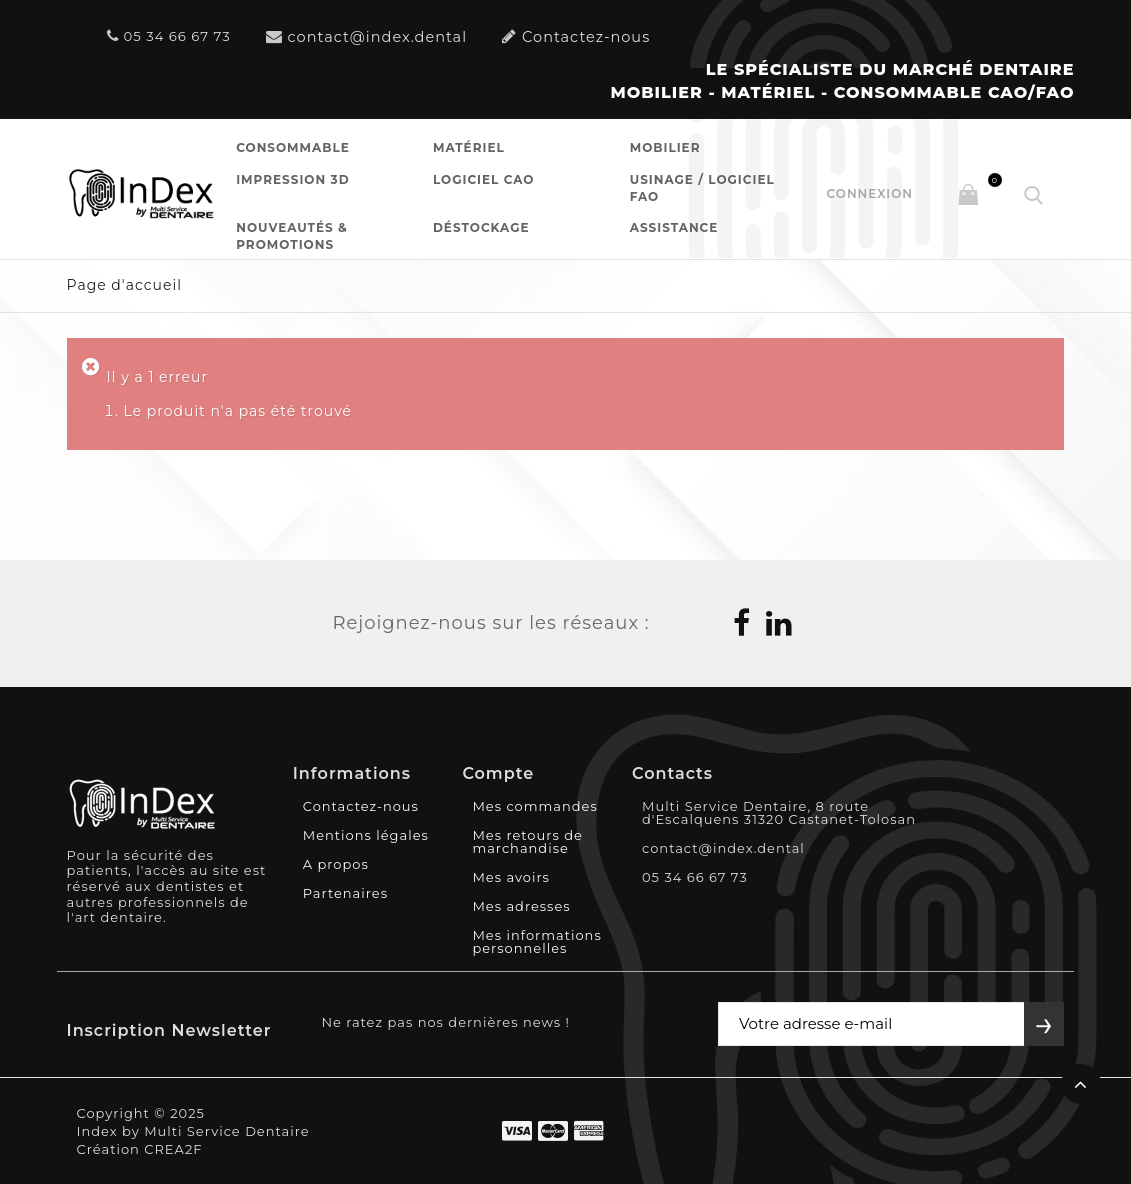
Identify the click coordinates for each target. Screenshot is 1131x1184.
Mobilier (665, 147)
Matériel (469, 147)
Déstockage (481, 227)
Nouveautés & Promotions (292, 236)
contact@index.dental (367, 37)
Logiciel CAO (483, 179)
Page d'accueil (124, 285)
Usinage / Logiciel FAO (702, 188)
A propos (336, 864)
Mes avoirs (511, 877)
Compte (498, 773)
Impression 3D (292, 179)
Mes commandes (534, 806)
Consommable (293, 147)
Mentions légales (366, 835)
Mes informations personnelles (536, 941)
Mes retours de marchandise (527, 841)
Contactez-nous (576, 37)
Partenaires (345, 893)
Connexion (870, 193)
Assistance (674, 227)
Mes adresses (521, 906)
